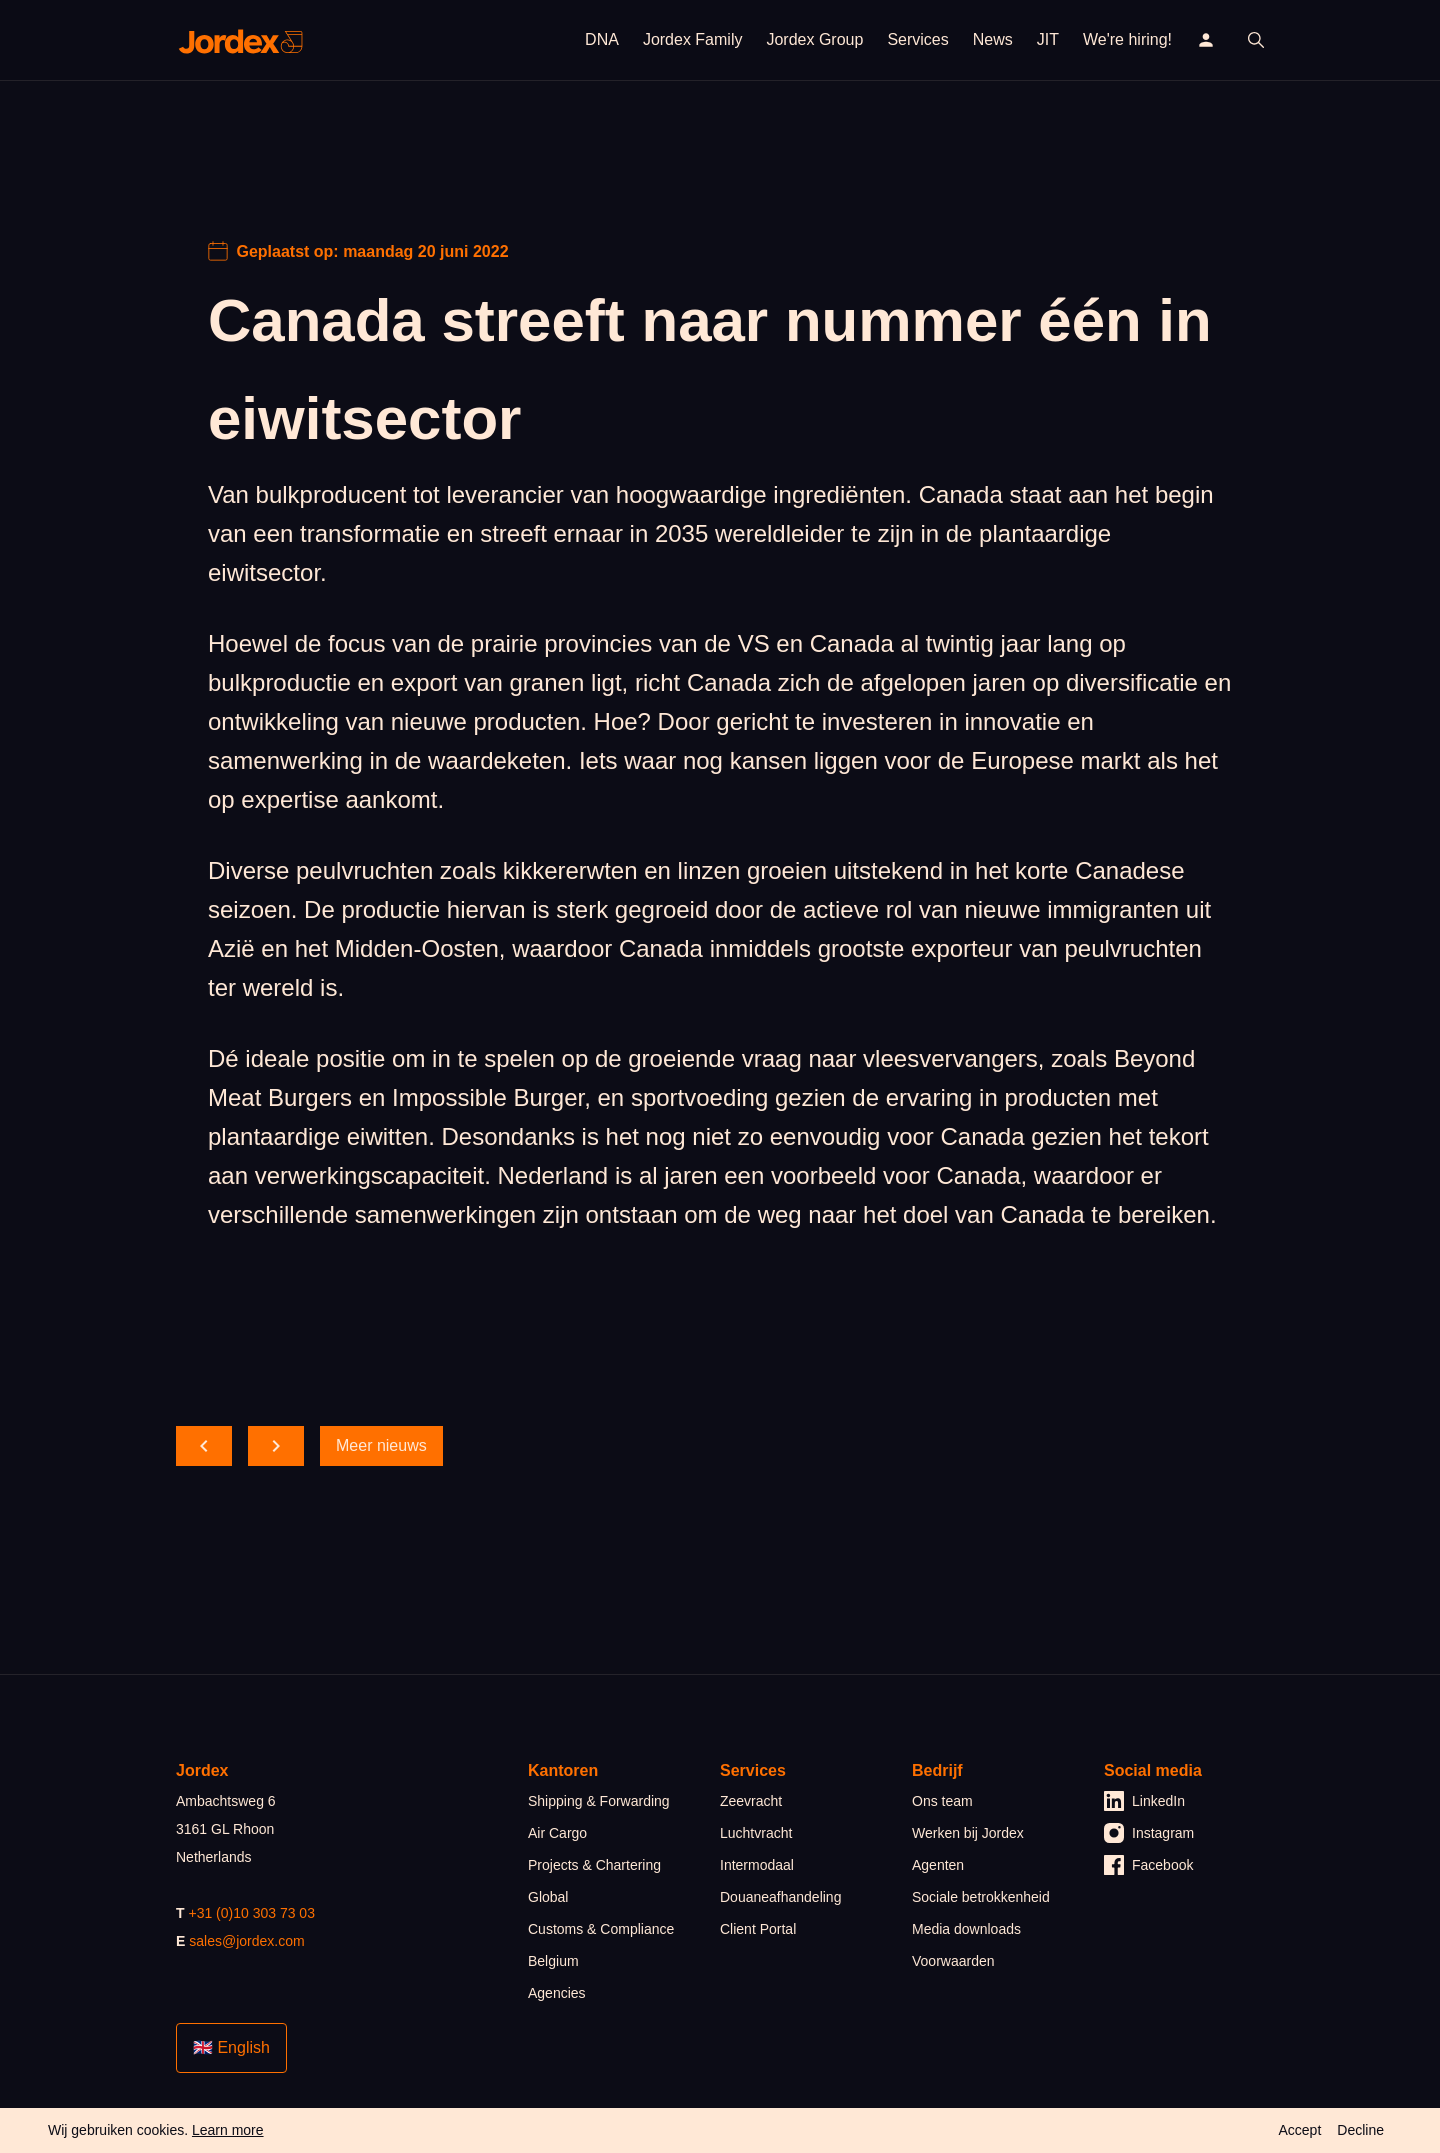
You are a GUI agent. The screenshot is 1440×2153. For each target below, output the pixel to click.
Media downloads (966, 1929)
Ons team (942, 1801)
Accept (1299, 2130)
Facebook (1148, 1865)
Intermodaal (757, 1865)
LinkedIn (1144, 1801)
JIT (1048, 39)
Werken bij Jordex (968, 1833)
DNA (602, 39)
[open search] (1256, 40)
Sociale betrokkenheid (981, 1897)
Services (917, 39)
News (993, 39)
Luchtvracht (756, 1833)
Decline (1360, 2130)
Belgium (553, 1961)
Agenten (938, 1865)
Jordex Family (693, 39)
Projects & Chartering (594, 1865)
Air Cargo (557, 1833)
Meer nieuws (381, 1445)
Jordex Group (814, 39)
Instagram (1149, 1833)
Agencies (557, 1993)
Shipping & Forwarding (599, 1801)
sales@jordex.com (246, 1941)
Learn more (228, 2130)
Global (548, 1897)
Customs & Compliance (601, 1929)
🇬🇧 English (231, 2047)
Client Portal (758, 1929)
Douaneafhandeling (780, 1897)
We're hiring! (1127, 39)
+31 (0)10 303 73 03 (251, 1913)
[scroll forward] (276, 1446)
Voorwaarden (953, 1961)
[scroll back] (204, 1446)
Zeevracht (751, 1801)
